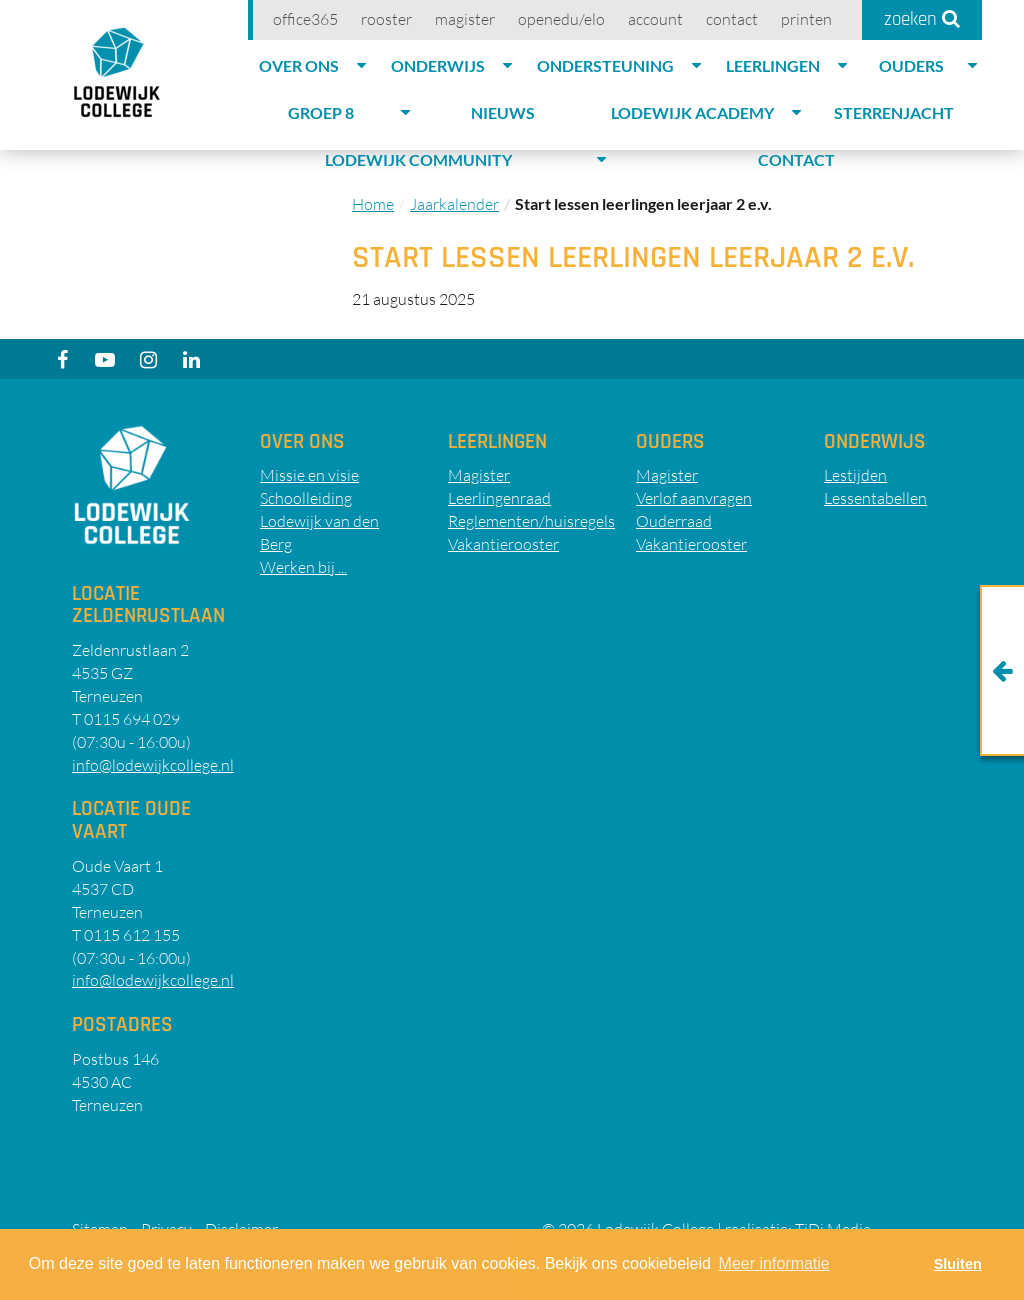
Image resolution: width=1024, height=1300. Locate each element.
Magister (465, 19)
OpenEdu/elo (561, 19)
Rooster (386, 19)
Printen (806, 19)
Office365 (305, 19)
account (655, 19)
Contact (732, 19)
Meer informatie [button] (774, 1263)
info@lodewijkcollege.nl (153, 765)
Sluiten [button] (958, 1264)
